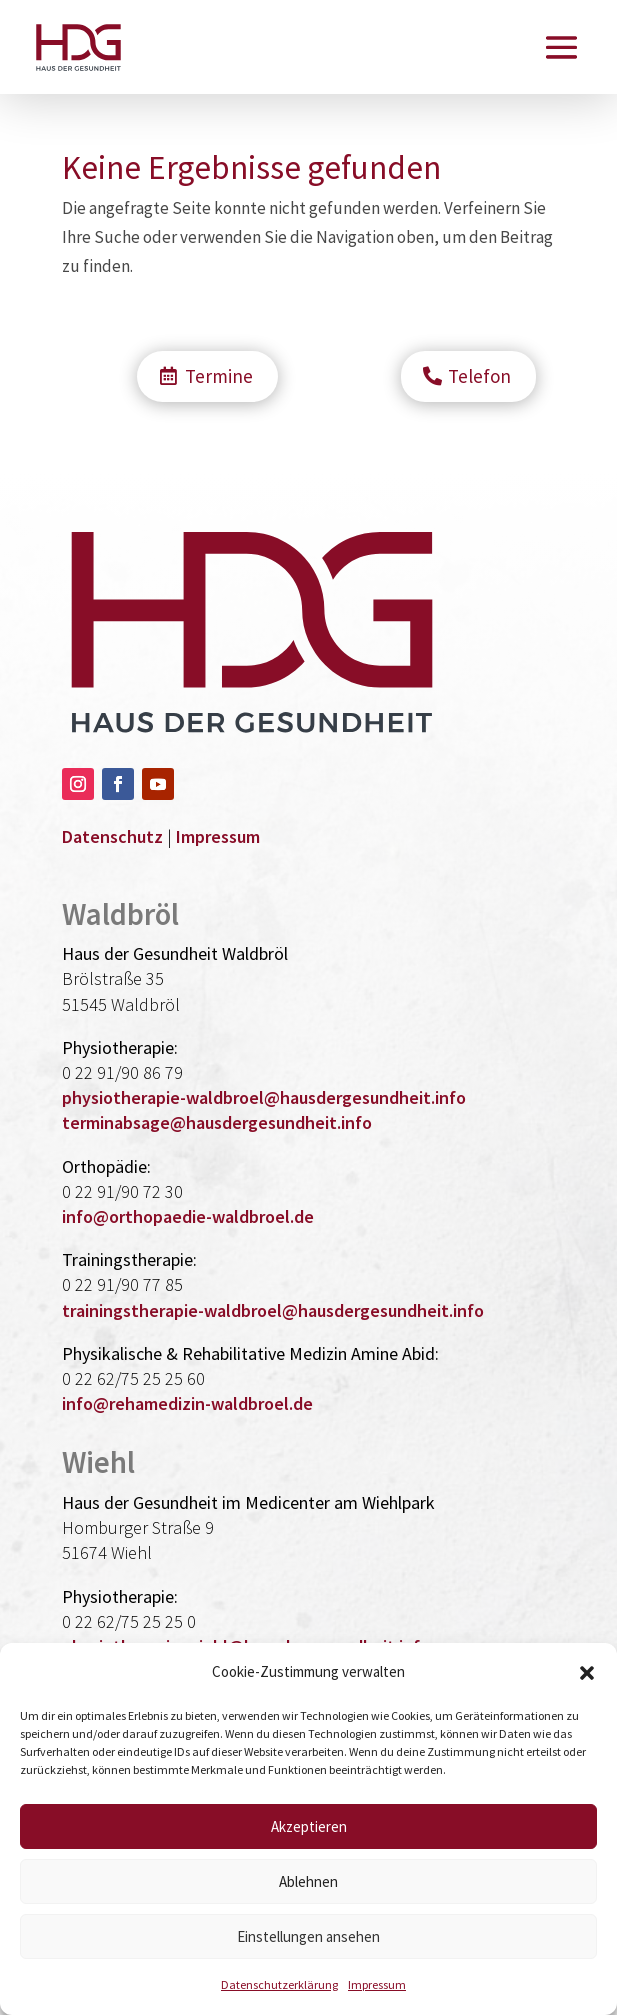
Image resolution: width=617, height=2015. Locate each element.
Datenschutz (112, 836)
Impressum (377, 1984)
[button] (587, 1673)
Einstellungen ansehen (308, 1936)
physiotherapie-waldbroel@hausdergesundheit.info (264, 1097)
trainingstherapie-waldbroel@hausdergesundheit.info (273, 1310)
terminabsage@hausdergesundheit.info (217, 1122)
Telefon (479, 376)
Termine (219, 376)
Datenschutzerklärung (279, 1984)
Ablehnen (308, 1881)
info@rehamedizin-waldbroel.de (187, 1403)
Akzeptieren (309, 1826)
